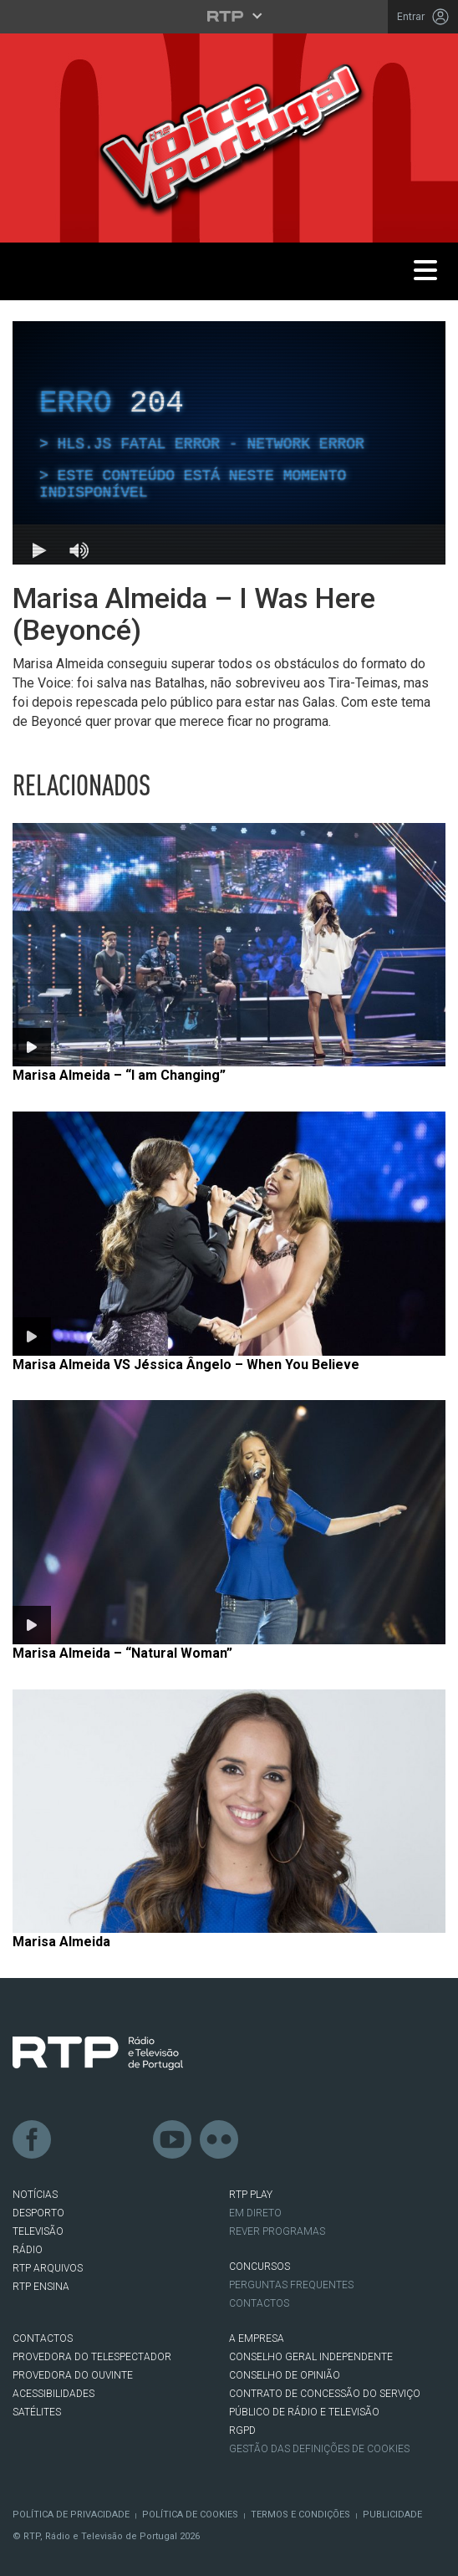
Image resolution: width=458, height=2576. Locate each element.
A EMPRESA (256, 2338)
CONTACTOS (43, 2338)
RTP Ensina (41, 2286)
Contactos (259, 2303)
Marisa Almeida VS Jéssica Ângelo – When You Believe (186, 1364)
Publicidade (392, 2514)
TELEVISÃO (38, 2231)
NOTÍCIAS (35, 2194)
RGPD (242, 2430)
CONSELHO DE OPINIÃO (284, 2375)
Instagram (126, 2140)
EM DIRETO (255, 2213)
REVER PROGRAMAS (277, 2231)
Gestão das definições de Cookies (319, 2449)
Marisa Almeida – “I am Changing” (119, 1075)
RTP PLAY (250, 2194)
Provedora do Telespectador (92, 2357)
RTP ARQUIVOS (48, 2268)
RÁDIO (28, 2250)
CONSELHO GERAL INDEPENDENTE (311, 2357)
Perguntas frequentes (291, 2285)
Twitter (79, 2140)
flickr (220, 2140)
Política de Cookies (190, 2514)
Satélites (37, 2412)
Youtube (173, 2140)
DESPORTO (38, 2213)
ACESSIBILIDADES (53, 2394)
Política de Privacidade (71, 2514)
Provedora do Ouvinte (73, 2375)
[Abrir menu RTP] (229, 16)
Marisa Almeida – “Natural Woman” (122, 1653)
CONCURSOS (259, 2266)
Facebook (33, 2140)
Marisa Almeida (61, 1942)
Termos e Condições (300, 2514)
